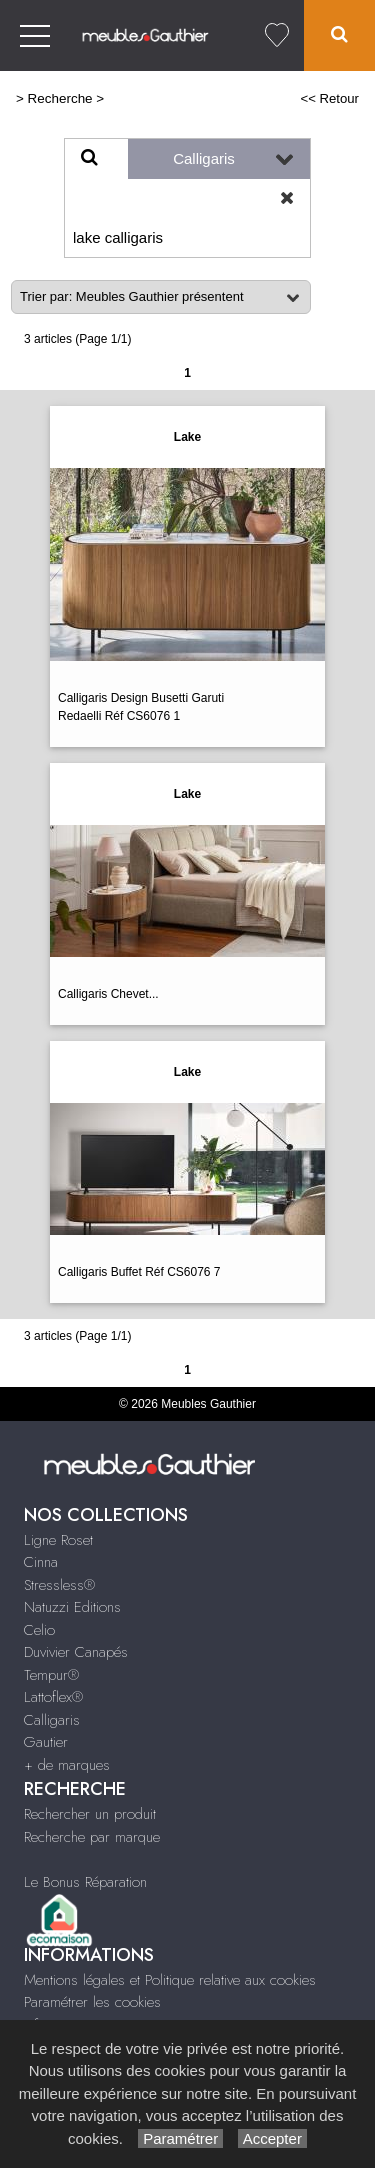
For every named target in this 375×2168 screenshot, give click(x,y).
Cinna (41, 1562)
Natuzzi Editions (72, 1607)
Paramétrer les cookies (92, 2002)
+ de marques (67, 1765)
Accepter (272, 2138)
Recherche (60, 98)
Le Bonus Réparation (85, 1882)
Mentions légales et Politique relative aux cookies (170, 1980)
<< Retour (329, 98)
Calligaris (52, 1720)
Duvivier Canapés (76, 1652)
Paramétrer (180, 2138)
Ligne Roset (58, 1540)
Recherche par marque (92, 1837)
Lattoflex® (53, 1697)
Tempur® (51, 1675)
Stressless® (59, 1585)
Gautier (46, 1742)
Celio (39, 1630)
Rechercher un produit (90, 1814)
